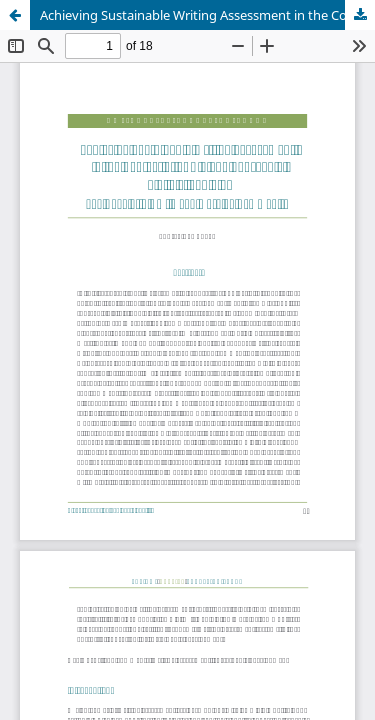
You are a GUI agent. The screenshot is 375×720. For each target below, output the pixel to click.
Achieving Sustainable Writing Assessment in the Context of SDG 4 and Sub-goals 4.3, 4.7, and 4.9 (207, 15)
